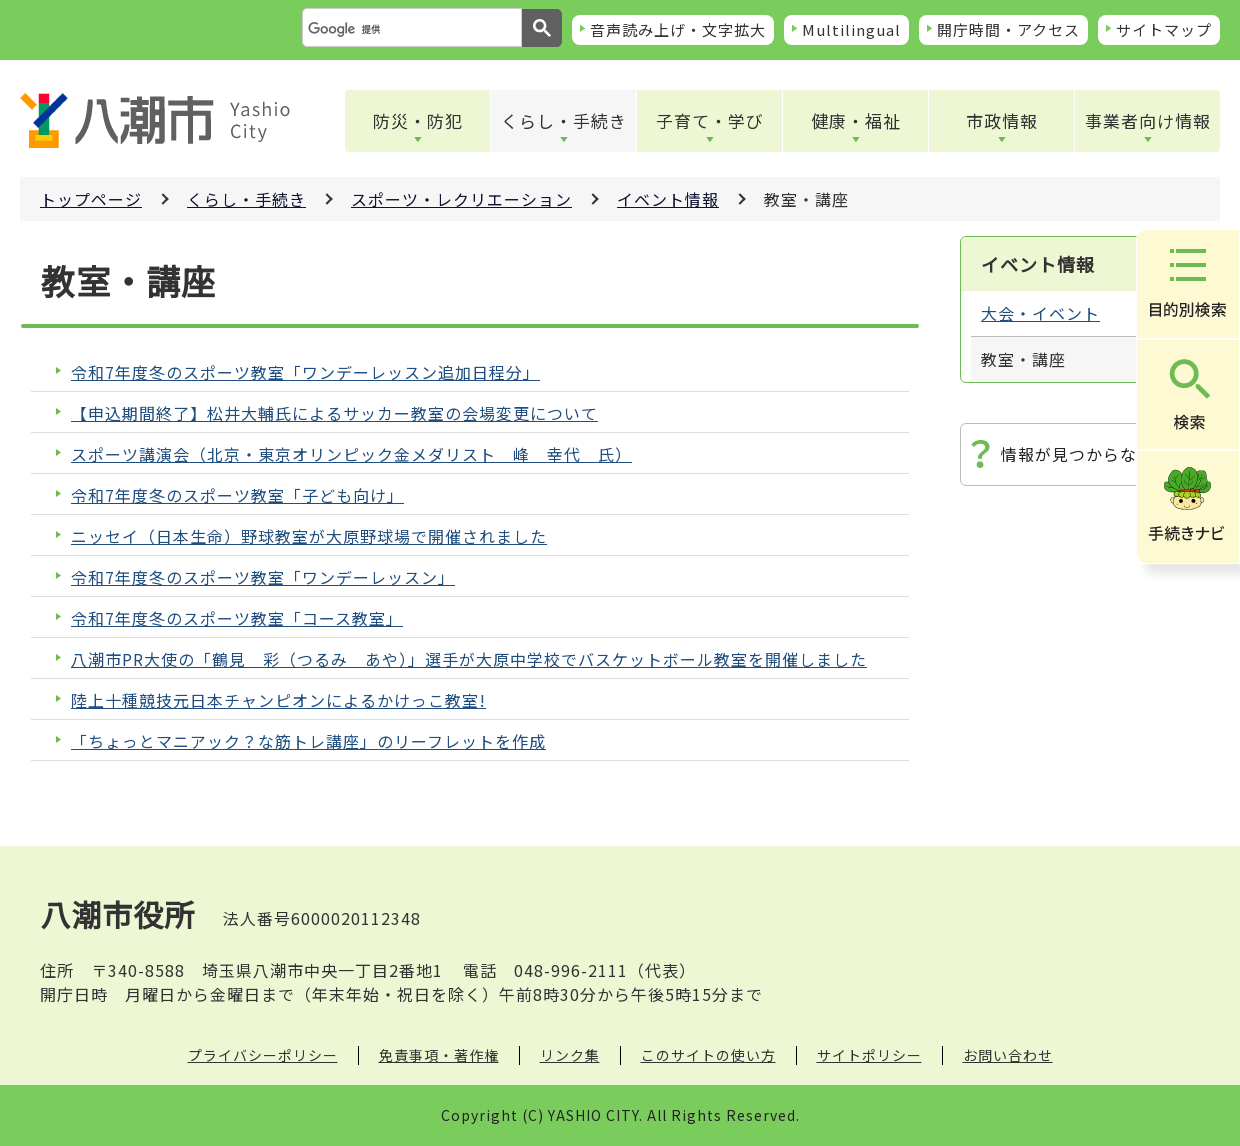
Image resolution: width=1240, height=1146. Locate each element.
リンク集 (570, 1055)
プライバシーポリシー (263, 1055)
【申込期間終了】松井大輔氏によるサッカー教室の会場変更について (334, 413)
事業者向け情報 (1148, 120)
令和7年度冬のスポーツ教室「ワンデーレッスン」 (263, 577)
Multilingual (851, 29)
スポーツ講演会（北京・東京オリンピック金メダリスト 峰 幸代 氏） (351, 454)
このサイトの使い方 (708, 1055)
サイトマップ (1164, 29)
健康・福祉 (856, 120)
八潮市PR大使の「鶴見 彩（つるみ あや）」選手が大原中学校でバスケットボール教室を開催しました (469, 659)
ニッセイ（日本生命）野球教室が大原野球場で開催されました (309, 536)
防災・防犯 (418, 120)
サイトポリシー (869, 1055)
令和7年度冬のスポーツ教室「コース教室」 (237, 618)
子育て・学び (710, 120)
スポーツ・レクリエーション (461, 199)
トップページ (91, 199)
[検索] (410, 29)
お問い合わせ (1008, 1055)
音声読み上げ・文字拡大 (678, 29)
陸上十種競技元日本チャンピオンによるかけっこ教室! (278, 700)
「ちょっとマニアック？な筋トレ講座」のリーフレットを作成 (308, 741)
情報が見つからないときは (1103, 454)
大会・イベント (1040, 313)
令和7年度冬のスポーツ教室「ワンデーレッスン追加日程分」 (305, 372)
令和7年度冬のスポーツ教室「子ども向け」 (237, 495)
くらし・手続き (564, 120)
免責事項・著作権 (439, 1055)
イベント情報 (668, 199)
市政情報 (1002, 120)
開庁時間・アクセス (1008, 29)
